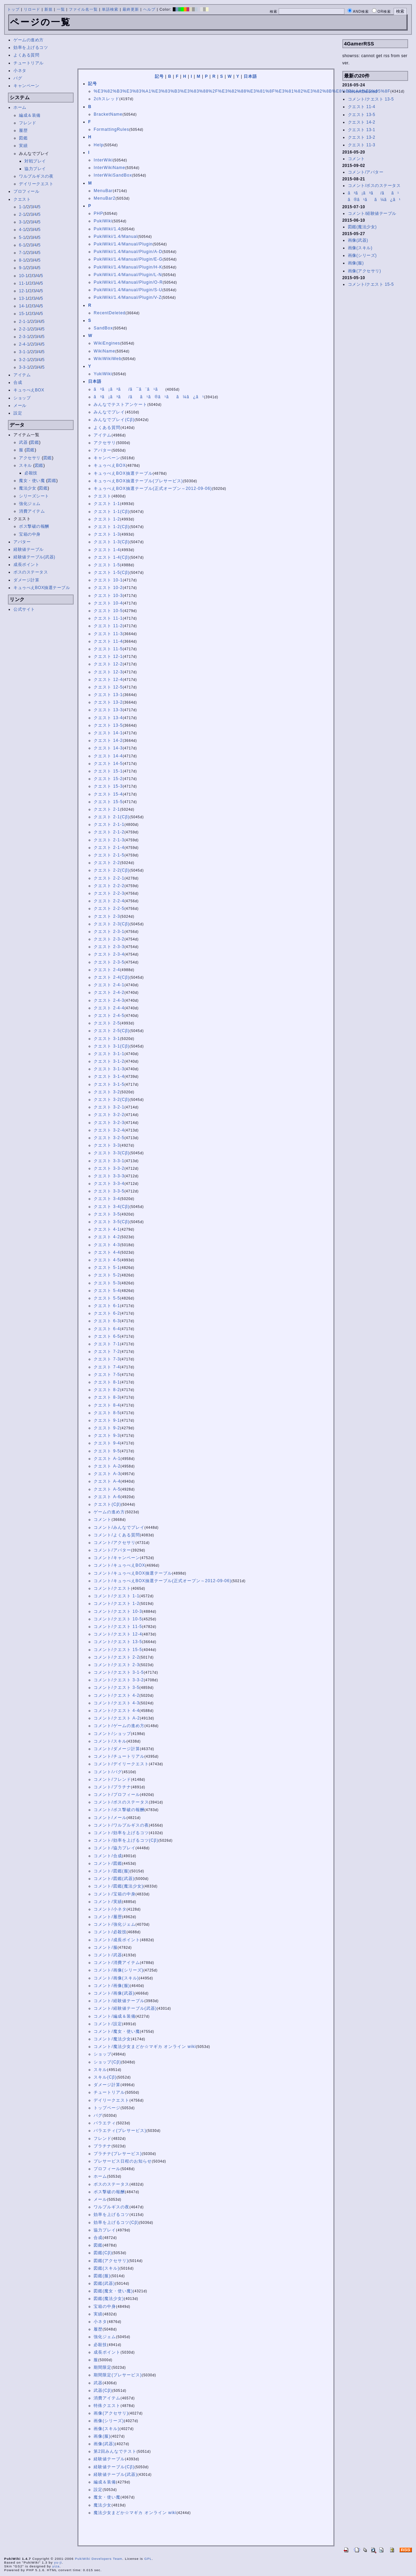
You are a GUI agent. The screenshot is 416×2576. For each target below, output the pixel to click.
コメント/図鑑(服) (112, 1871)
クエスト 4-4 (107, 1252)
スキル (25, 465)
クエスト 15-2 (108, 778)
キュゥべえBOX (28, 390)
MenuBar (103, 190)
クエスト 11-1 (108, 618)
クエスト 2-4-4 (109, 1008)
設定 (17, 413)
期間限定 (102, 2367)
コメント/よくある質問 (117, 1535)
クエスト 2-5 (107, 1023)
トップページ (107, 2107)
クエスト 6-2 (107, 1313)
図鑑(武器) (104, 2283)
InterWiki (103, 160)
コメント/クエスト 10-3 (118, 1611)
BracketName (108, 114)
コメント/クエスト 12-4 (118, 1634)
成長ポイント (26, 564)
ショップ (22, 398)
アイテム (22, 374)
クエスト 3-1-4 (109, 1076)
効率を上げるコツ (30, 47)
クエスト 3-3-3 (109, 1176)
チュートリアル (28, 63)
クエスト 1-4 (107, 549)
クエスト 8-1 (107, 1382)
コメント (102, 1519)
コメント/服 (105, 1947)
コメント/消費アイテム (117, 1962)
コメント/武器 (108, 1955)
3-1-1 (24, 351)
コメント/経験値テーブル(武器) (125, 2008)
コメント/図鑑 (108, 1863)
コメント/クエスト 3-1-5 (119, 1672)
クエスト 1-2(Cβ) (111, 526)
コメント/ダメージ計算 (117, 1748)
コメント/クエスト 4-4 (116, 1710)
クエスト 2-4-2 (109, 992)
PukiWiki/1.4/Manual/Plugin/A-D (128, 251)
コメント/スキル (110, 1741)
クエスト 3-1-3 (109, 1068)
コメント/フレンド (112, 1779)
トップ (13, 9)
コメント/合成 (108, 1855)
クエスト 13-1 (108, 694)
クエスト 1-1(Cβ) (111, 511)
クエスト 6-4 (107, 1328)
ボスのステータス (30, 572)
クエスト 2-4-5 (109, 1015)
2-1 (22, 214)
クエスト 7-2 (107, 1351)
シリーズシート (34, 496)
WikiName (104, 351)
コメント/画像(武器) (114, 1993)
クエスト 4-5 (107, 1260)
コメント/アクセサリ (114, 1542)
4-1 (22, 229)
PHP (98, 213)
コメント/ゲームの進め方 (119, 1725)
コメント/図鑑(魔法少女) (118, 1886)
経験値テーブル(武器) (34, 557)
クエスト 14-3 (108, 748)
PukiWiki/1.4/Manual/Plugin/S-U (128, 289)
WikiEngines (107, 343)
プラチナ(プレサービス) (118, 2153)
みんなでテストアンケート (120, 404)
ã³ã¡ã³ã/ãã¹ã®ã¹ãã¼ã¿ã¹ (149, 397)
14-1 (23, 306)
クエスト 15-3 (108, 786)
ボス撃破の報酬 (34, 526)
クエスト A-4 (107, 1481)
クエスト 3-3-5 (109, 1191)
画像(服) (102, 2436)
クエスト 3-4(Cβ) (111, 1206)
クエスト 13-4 (108, 717)
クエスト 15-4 (108, 794)
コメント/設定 (108, 2023)
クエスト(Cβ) (107, 1504)
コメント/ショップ (112, 1733)
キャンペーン (26, 85)
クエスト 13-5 (108, 725)
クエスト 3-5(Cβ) (111, 1221)
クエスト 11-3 (108, 633)
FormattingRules (111, 129)
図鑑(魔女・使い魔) (113, 2291)
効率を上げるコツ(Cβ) (116, 2222)
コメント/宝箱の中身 (114, 1894)
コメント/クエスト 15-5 (118, 1649)
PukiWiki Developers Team (98, 2559)
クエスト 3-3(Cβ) (111, 1152)
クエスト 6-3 (107, 1320)
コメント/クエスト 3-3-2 (119, 1680)
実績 (23, 145)
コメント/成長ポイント (117, 1939)
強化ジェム (30, 503)
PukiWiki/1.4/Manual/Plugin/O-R (128, 282)
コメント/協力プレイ (114, 1848)
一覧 (61, 9)
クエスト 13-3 (108, 709)
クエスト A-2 (107, 1466)
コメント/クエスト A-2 (117, 1718)
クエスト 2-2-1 (109, 878)
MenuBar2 (104, 198)
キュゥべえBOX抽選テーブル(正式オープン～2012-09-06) (153, 488)
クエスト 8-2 (107, 1389)
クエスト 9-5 (107, 1451)
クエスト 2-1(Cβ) (111, 816)
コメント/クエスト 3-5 (116, 1687)
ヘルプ (149, 9)
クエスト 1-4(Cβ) (111, 557)
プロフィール (26, 191)
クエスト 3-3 (107, 1145)
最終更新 (130, 9)
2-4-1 (24, 344)
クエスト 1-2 (107, 519)
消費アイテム (32, 511)
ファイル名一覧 (83, 9)
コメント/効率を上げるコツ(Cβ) (126, 1840)
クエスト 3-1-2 (109, 1061)
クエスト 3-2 (107, 1092)
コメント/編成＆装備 (114, 2016)
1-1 (22, 206)
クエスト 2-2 (107, 862)
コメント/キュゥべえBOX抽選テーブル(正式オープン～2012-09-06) (162, 1580)
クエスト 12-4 (108, 679)
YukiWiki (103, 373)
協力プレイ (35, 168)
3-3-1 (24, 367)
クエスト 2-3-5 (109, 962)
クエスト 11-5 (108, 648)
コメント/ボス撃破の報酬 (119, 1809)
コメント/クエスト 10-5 (118, 1619)
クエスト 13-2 (108, 702)
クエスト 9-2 (107, 1428)
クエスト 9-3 (107, 1435)
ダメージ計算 (26, 580)
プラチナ (102, 2146)
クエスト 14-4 (108, 756)
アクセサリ (30, 457)
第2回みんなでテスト (115, 2451)
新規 (48, 9)
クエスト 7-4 (107, 1367)
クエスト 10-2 (108, 587)
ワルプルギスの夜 (36, 176)
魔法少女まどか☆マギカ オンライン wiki (135, 2512)
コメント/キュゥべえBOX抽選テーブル (133, 1573)
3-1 (22, 222)
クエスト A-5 (107, 1489)
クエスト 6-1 (107, 1305)
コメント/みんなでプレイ (119, 1527)
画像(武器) (104, 2443)
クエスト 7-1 (107, 1344)
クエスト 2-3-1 (109, 931)
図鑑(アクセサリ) (111, 2260)
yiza (56, 2566)
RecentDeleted (109, 313)
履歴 (23, 130)
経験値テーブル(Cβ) (114, 2466)
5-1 (22, 237)
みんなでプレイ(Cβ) (114, 419)
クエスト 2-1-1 (109, 824)
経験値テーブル (28, 549)
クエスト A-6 (107, 1496)
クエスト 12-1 (108, 656)
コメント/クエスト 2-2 (116, 1657)
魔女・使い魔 (32, 480)
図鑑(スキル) (106, 2268)
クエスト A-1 (107, 1458)
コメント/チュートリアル (119, 1756)
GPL (148, 2559)
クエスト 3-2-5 (109, 1137)
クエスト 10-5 (108, 610)
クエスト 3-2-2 (109, 1114)
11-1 (23, 283)
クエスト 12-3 (108, 672)
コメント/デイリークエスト (121, 1764)
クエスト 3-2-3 (109, 1122)
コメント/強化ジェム (114, 1924)
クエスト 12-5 (108, 687)
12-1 (23, 290)
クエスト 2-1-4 (109, 847)
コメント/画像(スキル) (116, 1978)
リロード (32, 9)
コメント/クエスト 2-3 (116, 1664)
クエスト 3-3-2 (109, 1168)
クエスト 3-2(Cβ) (111, 1099)
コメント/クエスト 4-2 (116, 1695)
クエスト (22, 199)
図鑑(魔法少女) (109, 2298)
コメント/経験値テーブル (119, 2000)
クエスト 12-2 (108, 664)
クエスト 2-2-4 (109, 900)
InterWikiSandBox (113, 175)
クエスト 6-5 (107, 1336)
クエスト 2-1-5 (109, 855)
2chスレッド (106, 98)
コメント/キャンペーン (117, 1557)
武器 (23, 442)
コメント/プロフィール (117, 1794)
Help (99, 145)
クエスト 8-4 (107, 1405)
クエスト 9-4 (107, 1443)
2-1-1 (24, 321)
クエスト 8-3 (107, 1397)
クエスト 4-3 (107, 1244)
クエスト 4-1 (107, 1229)
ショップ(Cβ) (107, 2062)
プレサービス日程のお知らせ (123, 2161)
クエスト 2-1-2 (109, 832)
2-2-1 (24, 329)
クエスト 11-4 (108, 641)
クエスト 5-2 (107, 1275)
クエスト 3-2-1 (109, 1107)
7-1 (22, 252)
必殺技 (31, 473)
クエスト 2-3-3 (109, 946)
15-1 (23, 313)
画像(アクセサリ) (111, 2413)
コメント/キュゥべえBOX (119, 1565)
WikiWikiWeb (107, 358)
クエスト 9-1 (107, 1420)
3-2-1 (24, 359)
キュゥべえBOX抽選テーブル (41, 587)
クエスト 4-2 (107, 1236)
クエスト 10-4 (108, 603)
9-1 (22, 267)
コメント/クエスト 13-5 (118, 1641)
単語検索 (110, 9)
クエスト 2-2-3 (109, 893)
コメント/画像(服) (112, 1985)
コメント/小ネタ (110, 1909)
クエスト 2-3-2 (109, 939)
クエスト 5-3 (107, 1283)
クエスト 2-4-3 (109, 1000)
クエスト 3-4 (107, 1198)
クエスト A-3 (107, 1473)
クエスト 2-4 (107, 969)
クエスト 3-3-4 (109, 1183)
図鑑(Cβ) (103, 2252)
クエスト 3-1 (107, 1038)
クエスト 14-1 (108, 732)
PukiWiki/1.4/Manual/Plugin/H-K (128, 267)
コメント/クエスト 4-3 (116, 1703)
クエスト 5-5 (107, 1298)
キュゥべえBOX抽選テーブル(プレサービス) (138, 481)
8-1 (22, 260)
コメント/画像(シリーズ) (118, 1970)
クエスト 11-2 (108, 625)
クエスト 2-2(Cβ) (111, 870)
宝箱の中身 (30, 534)
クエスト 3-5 (107, 1214)
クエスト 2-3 (107, 916)
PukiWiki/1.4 (107, 229)
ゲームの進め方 (28, 40)
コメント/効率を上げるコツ (121, 1832)
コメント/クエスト (112, 1588)
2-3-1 (24, 336)
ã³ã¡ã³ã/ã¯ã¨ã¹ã (129, 389)
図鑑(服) (102, 2275)
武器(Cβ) (103, 2390)
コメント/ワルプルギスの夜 (121, 1825)
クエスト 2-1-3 (109, 840)
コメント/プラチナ (112, 1787)
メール (19, 405)
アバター (22, 541)
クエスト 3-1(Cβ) (111, 1046)
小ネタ (19, 70)
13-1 (23, 298)
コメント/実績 (108, 1901)
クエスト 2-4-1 (109, 984)
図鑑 (23, 138)
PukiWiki (103, 221)
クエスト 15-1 (108, 771)
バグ (17, 78)
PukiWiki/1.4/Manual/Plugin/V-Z (127, 297)
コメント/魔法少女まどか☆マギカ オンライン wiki (145, 2046)
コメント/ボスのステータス (121, 1802)
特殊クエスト (107, 2405)
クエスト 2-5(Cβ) (111, 1030)
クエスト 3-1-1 (109, 1053)
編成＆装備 (30, 115)
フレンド (27, 122)
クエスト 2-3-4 (109, 954)
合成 (17, 382)
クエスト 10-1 (108, 580)
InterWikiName (109, 167)
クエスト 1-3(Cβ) (111, 541)
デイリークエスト (36, 183)
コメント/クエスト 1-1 (116, 1596)
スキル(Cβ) (105, 2077)
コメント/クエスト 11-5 (118, 1626)
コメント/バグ (108, 1771)
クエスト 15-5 (108, 801)
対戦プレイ (35, 161)
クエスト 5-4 (107, 1290)
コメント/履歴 (108, 1916)
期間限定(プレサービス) (118, 2375)
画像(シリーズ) (109, 2420)
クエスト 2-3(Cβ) (111, 924)
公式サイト (24, 609)
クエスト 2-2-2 (109, 885)
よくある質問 (26, 55)
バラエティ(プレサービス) (120, 2130)
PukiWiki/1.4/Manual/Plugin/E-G (128, 259)
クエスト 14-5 (108, 763)
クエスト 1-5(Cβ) (111, 572)
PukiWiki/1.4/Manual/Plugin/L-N (128, 274)
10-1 (23, 275)
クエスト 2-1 (107, 809)
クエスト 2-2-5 (109, 908)
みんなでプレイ (109, 412)
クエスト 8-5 (107, 1412)
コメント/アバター (112, 1550)
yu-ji (58, 2562)
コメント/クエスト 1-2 (116, 1603)
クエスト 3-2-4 (109, 1130)
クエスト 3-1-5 (109, 1084)
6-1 (22, 245)
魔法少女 (27, 488)
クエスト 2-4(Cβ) (111, 977)
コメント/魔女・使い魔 (117, 2031)
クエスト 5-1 (107, 1267)
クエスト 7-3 (107, 1359)
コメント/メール (110, 1817)
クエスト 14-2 (108, 740)
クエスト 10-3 (108, 595)
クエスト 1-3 (107, 534)
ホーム (19, 107)
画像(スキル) (106, 2428)
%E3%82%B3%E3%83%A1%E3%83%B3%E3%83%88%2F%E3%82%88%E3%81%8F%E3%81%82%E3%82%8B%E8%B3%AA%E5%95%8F (242, 91)
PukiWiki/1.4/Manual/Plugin (123, 244)
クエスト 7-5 (107, 1374)
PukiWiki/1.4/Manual (116, 236)
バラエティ (105, 2123)
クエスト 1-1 (107, 503)
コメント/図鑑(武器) (114, 1878)
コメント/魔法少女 (112, 2039)
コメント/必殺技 (110, 1932)
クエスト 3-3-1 (109, 1160)
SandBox (103, 328)
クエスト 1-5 (107, 564)
